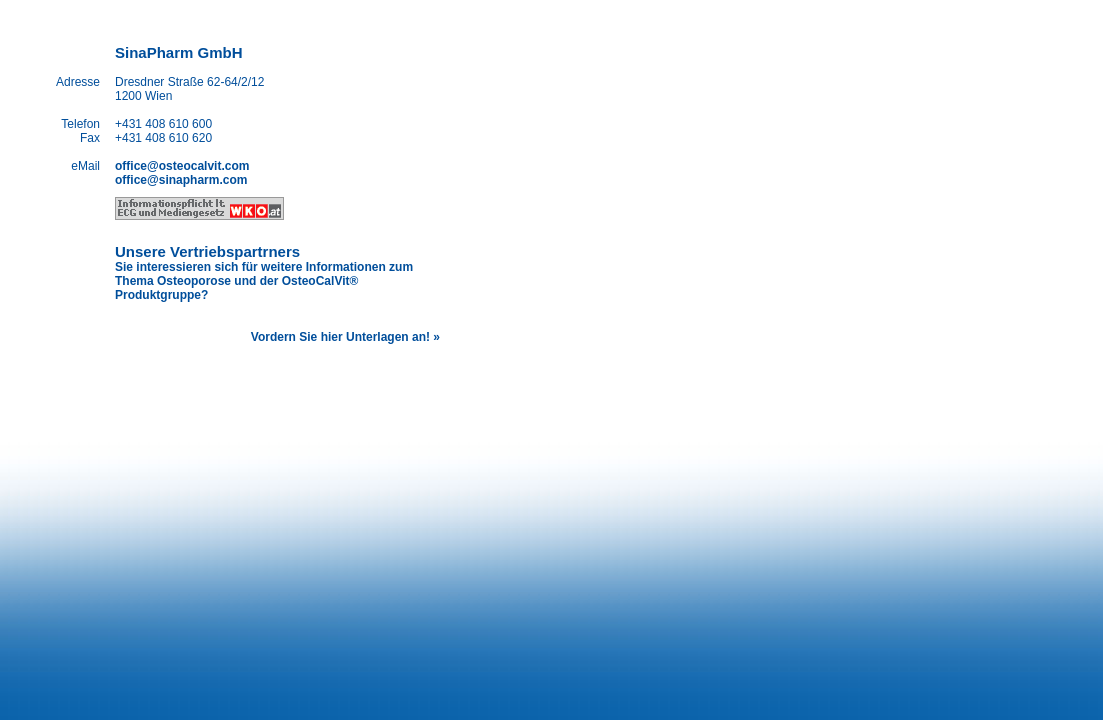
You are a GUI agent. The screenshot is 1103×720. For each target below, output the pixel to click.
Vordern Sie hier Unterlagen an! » (345, 337)
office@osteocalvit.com (182, 166)
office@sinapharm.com (181, 180)
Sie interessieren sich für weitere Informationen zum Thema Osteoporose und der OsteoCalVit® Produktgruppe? (264, 281)
